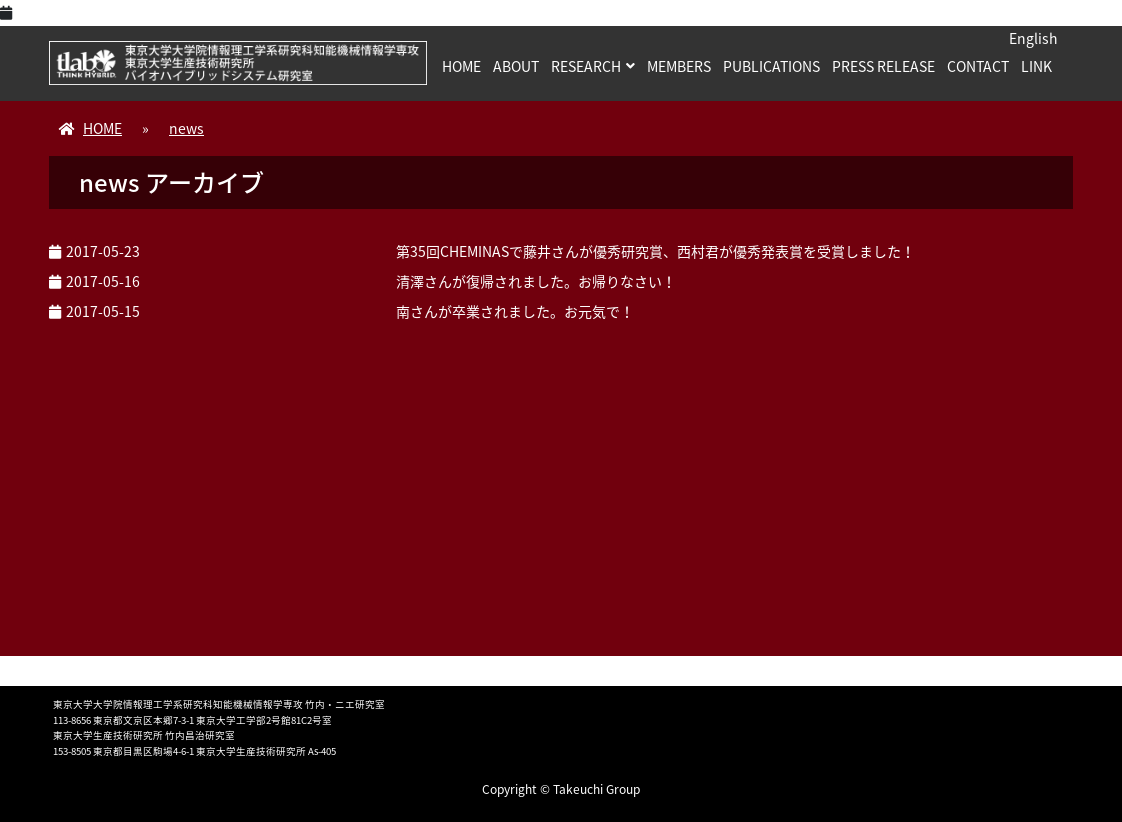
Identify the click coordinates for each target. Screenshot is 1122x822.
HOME (461, 66)
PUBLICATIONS (771, 66)
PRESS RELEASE (883, 66)
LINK (1036, 66)
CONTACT (978, 66)
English (1033, 38)
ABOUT (516, 66)
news (186, 128)
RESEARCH (586, 66)
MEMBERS (679, 66)
